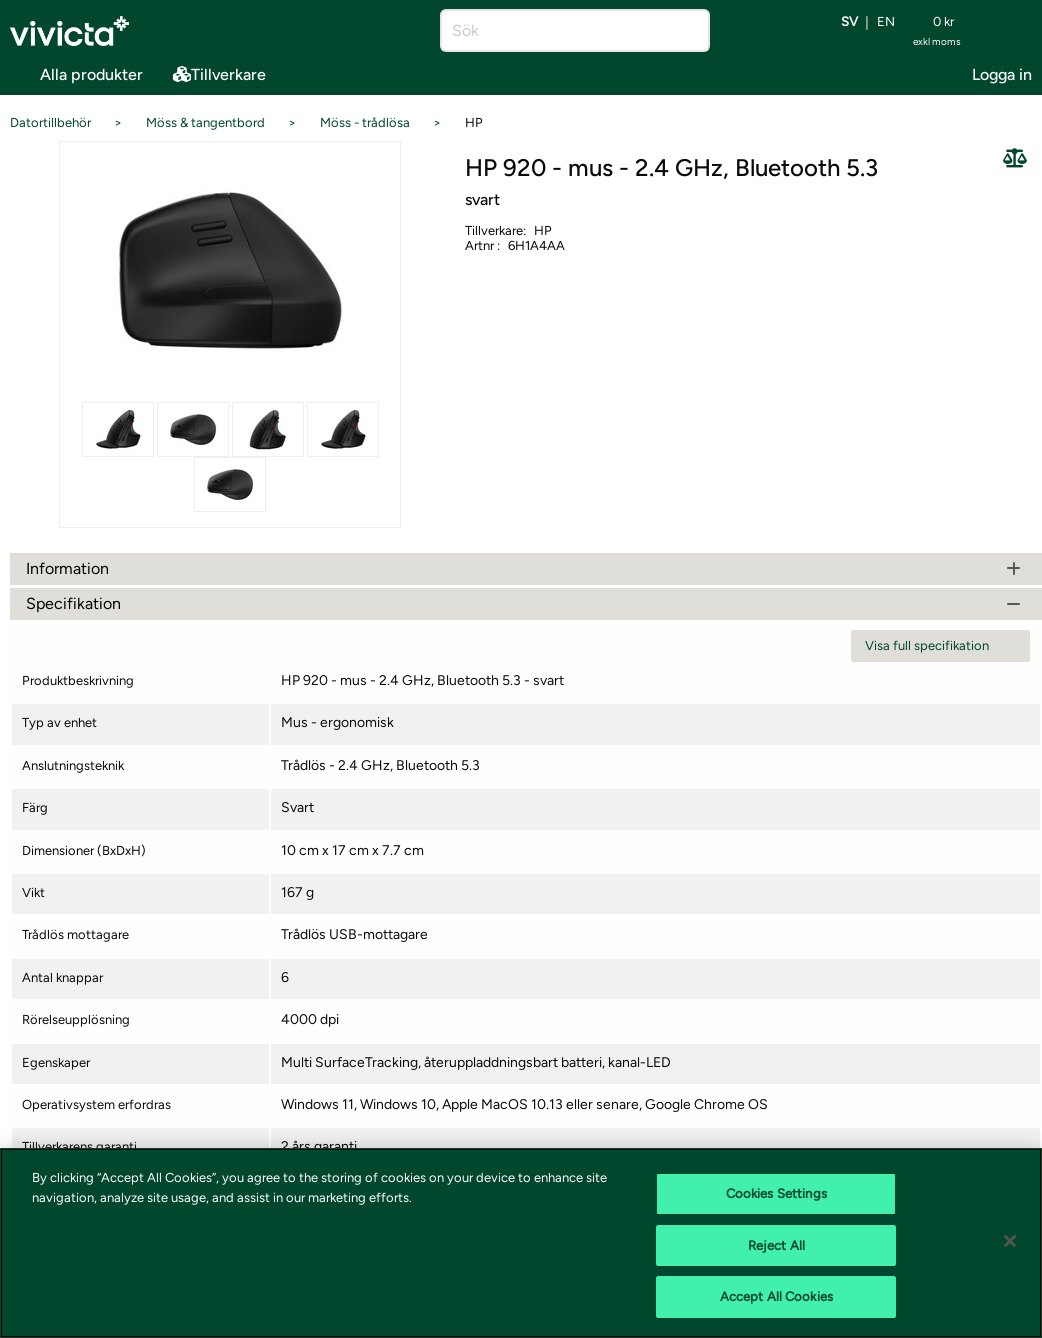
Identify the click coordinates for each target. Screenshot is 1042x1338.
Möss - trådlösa (365, 122)
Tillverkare (219, 74)
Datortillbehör (50, 122)
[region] (521, 1243)
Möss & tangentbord (205, 122)
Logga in (1002, 74)
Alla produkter (76, 72)
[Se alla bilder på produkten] (230, 269)
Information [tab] (526, 568)
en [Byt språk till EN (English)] (886, 22)
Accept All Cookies (776, 1296)
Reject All (776, 1245)
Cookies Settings (776, 1193)
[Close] (1010, 1241)
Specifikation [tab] (526, 603)
